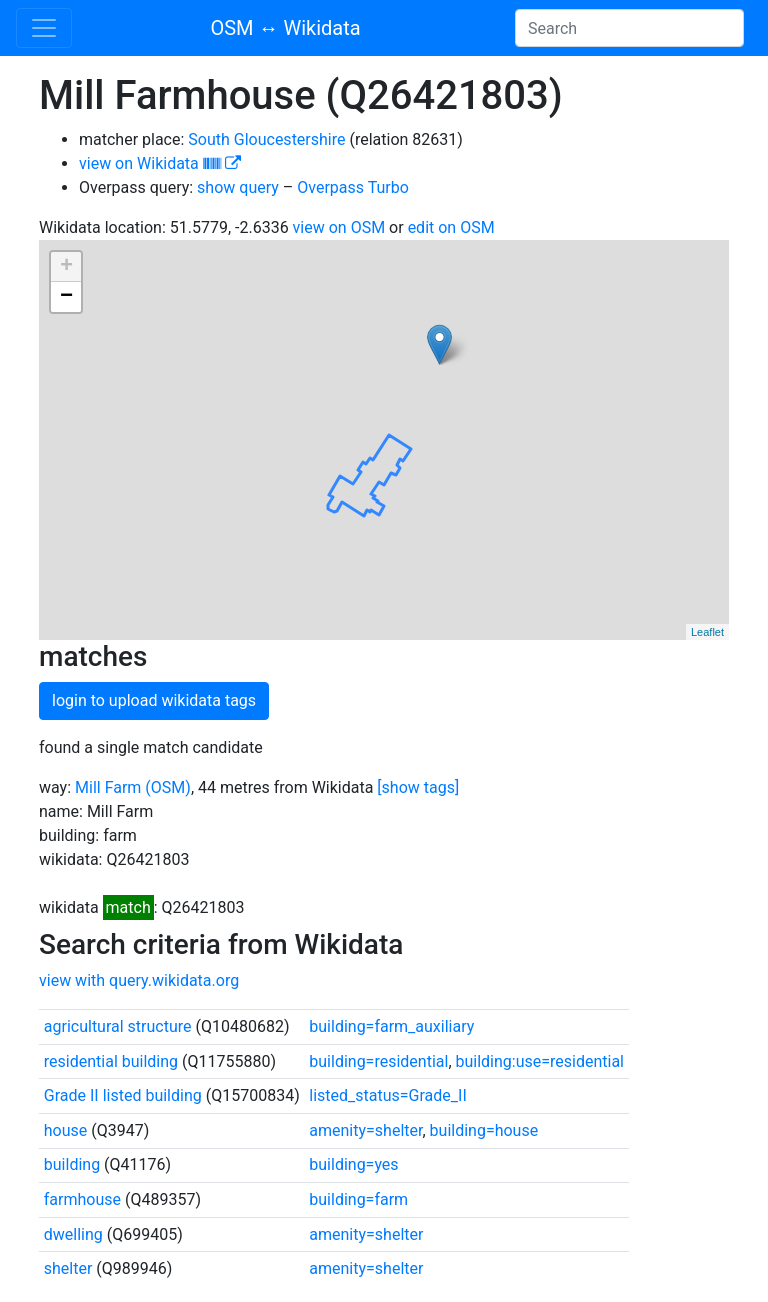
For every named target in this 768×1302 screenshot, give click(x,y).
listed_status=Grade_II (387, 1095)
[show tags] (418, 787)
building (72, 1164)
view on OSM (339, 227)
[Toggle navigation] (44, 28)
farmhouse (82, 1199)
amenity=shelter (365, 1130)
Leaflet (707, 632)
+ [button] (66, 267)
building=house (484, 1130)
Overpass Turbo (353, 187)
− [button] (66, 297)
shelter (68, 1268)
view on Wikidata (160, 163)
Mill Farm (108, 787)
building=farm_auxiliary (391, 1026)
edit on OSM (451, 227)
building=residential (378, 1061)
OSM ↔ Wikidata (285, 28)
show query (238, 187)
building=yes (353, 1164)
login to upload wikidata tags (154, 700)
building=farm (358, 1199)
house (66, 1130)
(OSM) (168, 787)
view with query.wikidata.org (139, 980)
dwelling (73, 1234)
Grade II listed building (123, 1095)
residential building (111, 1061)
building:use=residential (540, 1061)
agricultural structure (118, 1026)
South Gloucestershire (266, 139)
